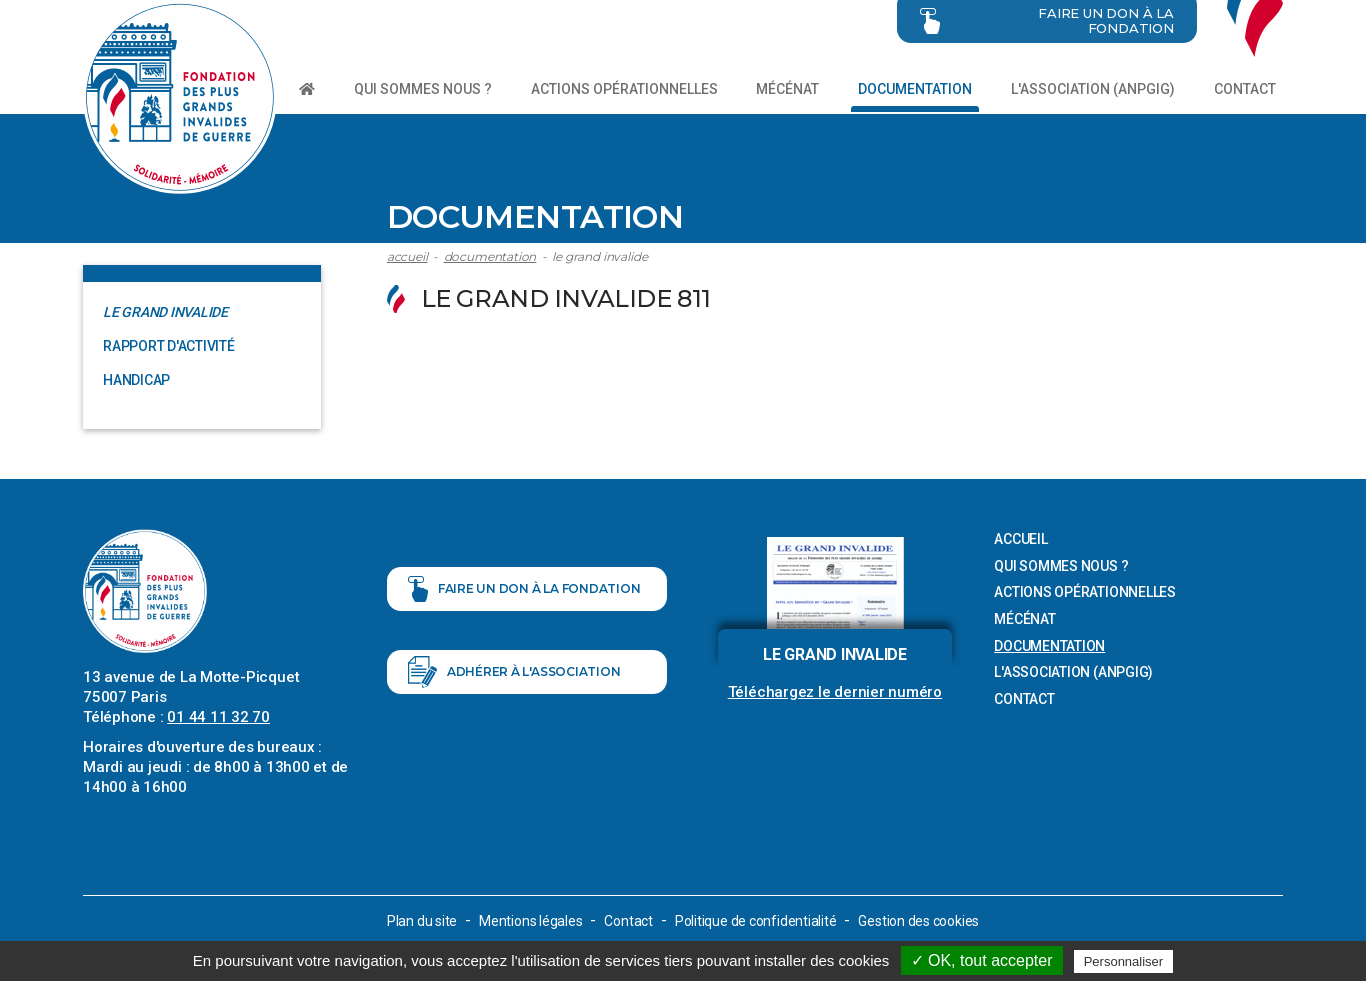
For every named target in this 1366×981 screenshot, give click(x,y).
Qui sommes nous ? (423, 89)
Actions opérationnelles (624, 89)
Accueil (407, 256)
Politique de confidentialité (756, 921)
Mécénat (787, 89)
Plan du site (422, 921)
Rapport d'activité (169, 346)
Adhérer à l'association (514, 675)
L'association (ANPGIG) (1093, 89)
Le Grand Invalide (599, 256)
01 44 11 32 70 (218, 717)
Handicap (136, 380)
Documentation (915, 89)
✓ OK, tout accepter (982, 960)
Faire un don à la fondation (524, 591)
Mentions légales (530, 921)
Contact (1245, 89)
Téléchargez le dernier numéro (835, 692)
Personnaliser (1124, 961)
